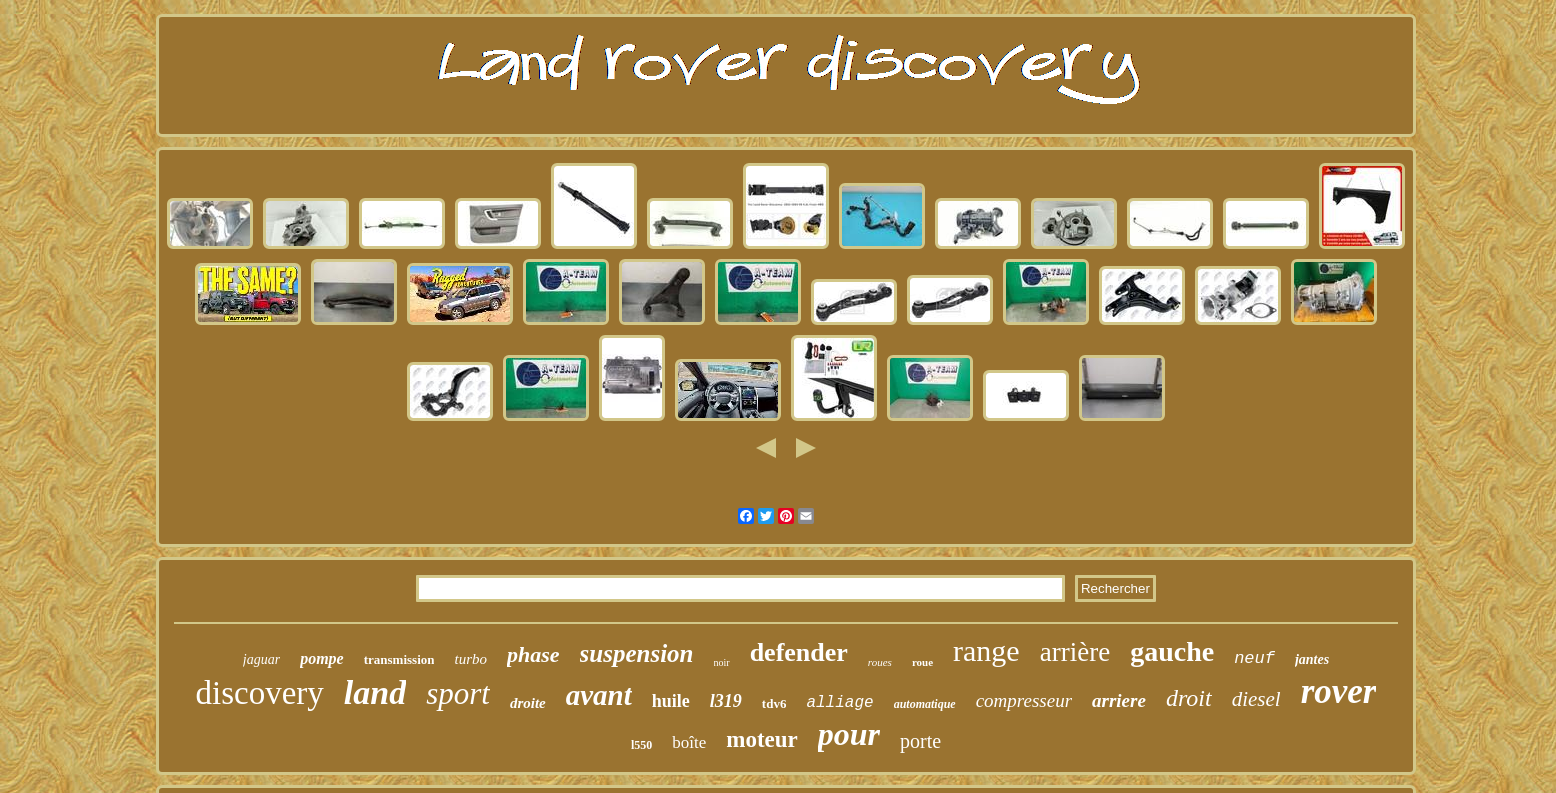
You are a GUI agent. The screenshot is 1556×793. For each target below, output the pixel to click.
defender (799, 652)
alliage (839, 703)
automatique (925, 704)
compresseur (1024, 700)
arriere (1119, 700)
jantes (1312, 659)
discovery (260, 693)
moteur (762, 739)
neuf (1254, 658)
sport (458, 693)
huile (671, 701)
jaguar (261, 659)
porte (920, 741)
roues (880, 662)
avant (599, 695)
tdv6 (774, 703)
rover (1339, 691)
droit (1189, 698)
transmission (399, 659)
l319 (726, 701)
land (375, 692)
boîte (689, 742)
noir (722, 662)
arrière (1075, 652)
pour (849, 734)
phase (533, 654)
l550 (641, 745)
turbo (470, 659)
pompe (322, 658)
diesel (1256, 699)
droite (528, 703)
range (986, 650)
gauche (1172, 651)
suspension (637, 653)
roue (922, 662)
